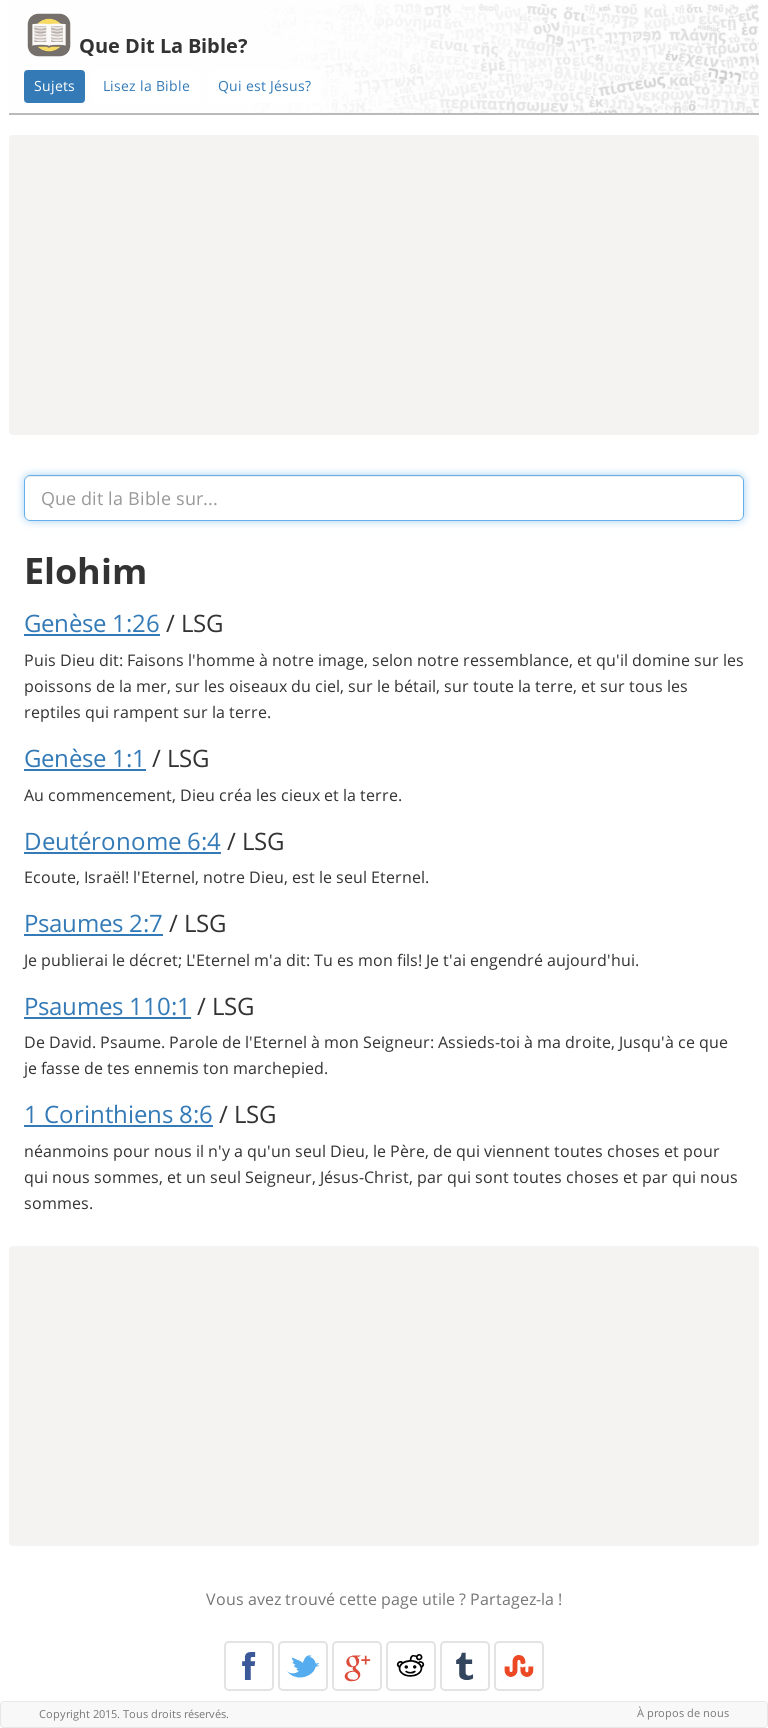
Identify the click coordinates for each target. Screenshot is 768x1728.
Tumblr (465, 1666)
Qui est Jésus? (264, 85)
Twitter (303, 1666)
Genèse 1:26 (92, 622)
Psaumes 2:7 (93, 922)
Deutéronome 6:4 (122, 840)
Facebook (249, 1666)
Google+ (357, 1666)
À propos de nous (683, 1712)
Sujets (54, 85)
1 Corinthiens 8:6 (118, 1113)
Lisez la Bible (146, 85)
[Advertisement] (384, 285)
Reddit (411, 1666)
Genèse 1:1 (85, 757)
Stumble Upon (519, 1666)
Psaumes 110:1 (107, 1005)
